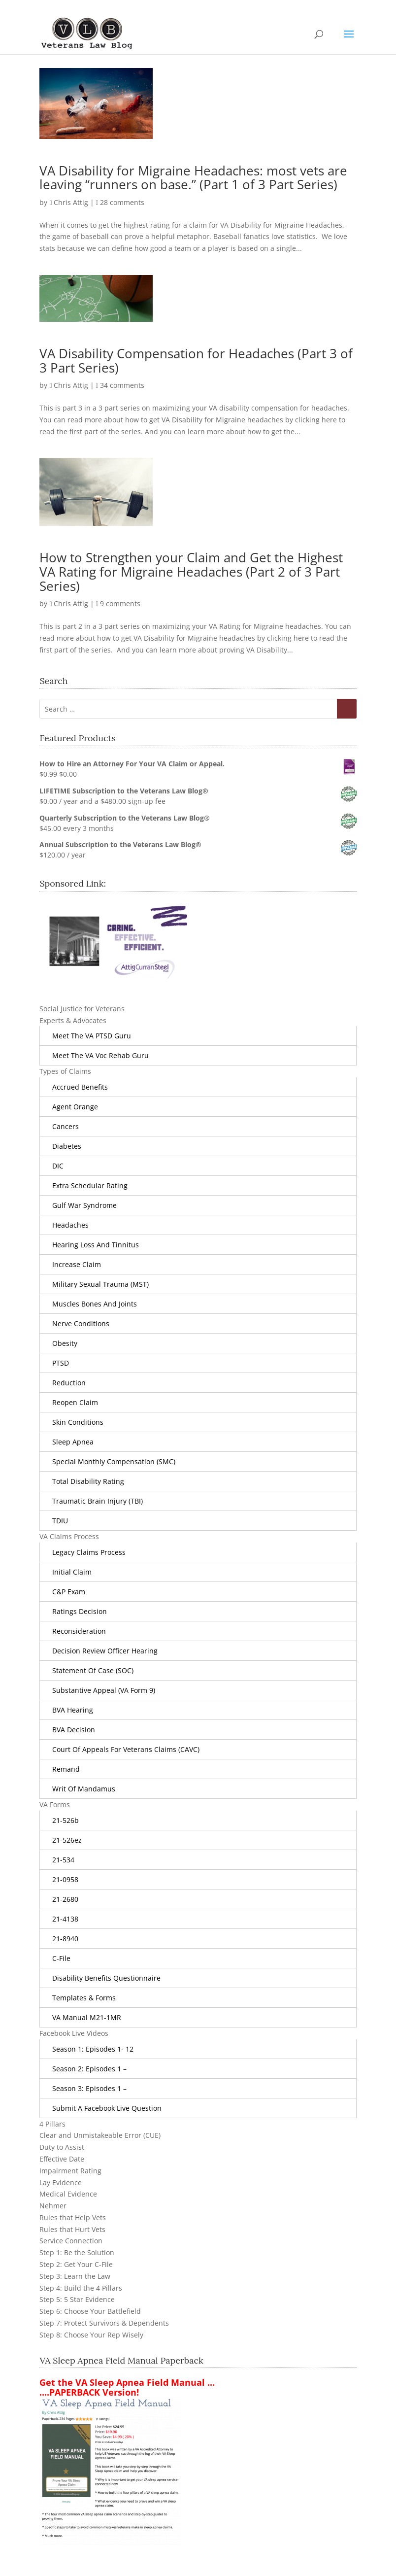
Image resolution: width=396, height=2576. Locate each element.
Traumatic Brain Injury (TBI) (97, 1501)
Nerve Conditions (80, 1323)
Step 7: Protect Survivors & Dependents (104, 2323)
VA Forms (54, 1804)
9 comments (120, 603)
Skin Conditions (77, 1422)
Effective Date (61, 2159)
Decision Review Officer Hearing (105, 1650)
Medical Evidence (68, 2193)
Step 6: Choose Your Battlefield (90, 2311)
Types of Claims (65, 1071)
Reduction (69, 1382)
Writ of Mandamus (83, 1788)
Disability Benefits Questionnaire (106, 1978)
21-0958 (65, 1879)
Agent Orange (75, 1106)
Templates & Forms (84, 1997)
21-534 (63, 1859)
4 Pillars (52, 2124)
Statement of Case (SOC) (92, 1670)
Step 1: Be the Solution (76, 2252)
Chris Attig (71, 202)
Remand (66, 1769)
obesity (64, 1343)
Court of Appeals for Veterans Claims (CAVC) (125, 1749)
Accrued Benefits (80, 1087)
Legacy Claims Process (89, 1552)
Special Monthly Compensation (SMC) (113, 1461)
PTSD (60, 1363)
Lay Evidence (60, 2182)
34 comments (122, 385)
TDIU (60, 1520)
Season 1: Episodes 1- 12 (92, 2049)
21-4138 (65, 1918)
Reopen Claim (75, 1402)
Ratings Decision (79, 1611)
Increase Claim (76, 1264)
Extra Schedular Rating (90, 1185)
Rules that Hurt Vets (72, 2229)
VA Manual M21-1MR (86, 2017)
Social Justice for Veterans (82, 1008)
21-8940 (65, 1938)
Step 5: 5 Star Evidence (77, 2299)
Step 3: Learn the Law (74, 2276)
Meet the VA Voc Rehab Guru (100, 1055)
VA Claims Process (69, 1536)
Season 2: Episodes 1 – (89, 2068)
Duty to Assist (61, 2147)
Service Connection (70, 2240)
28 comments (122, 202)
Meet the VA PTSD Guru (91, 1035)
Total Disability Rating (88, 1481)
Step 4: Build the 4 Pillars (80, 2288)
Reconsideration (79, 1631)
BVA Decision (73, 1729)
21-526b (65, 1820)
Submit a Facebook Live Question (107, 2108)
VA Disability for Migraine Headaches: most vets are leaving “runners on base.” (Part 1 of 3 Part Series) (193, 178)
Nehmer (52, 2205)
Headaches (70, 1225)
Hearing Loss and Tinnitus (95, 1244)
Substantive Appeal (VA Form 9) (103, 1690)
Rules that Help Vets (72, 2217)
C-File (61, 1958)
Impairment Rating (70, 2170)
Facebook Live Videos (73, 2033)
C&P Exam (68, 1591)
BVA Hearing (72, 1710)
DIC (58, 1165)
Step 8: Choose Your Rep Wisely (91, 2334)
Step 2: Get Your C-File (76, 2264)
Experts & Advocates (72, 1020)
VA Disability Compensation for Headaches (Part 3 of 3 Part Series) (196, 360)
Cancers (65, 1126)
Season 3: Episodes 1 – (89, 2088)
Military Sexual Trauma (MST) (100, 1284)
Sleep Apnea (73, 1441)
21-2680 (65, 1899)
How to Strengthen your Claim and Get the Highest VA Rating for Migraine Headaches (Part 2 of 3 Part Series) (191, 571)
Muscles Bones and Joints (94, 1303)
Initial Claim (72, 1572)
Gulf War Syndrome (84, 1205)
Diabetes (66, 1146)
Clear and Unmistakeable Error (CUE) (100, 2135)
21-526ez (67, 1840)
